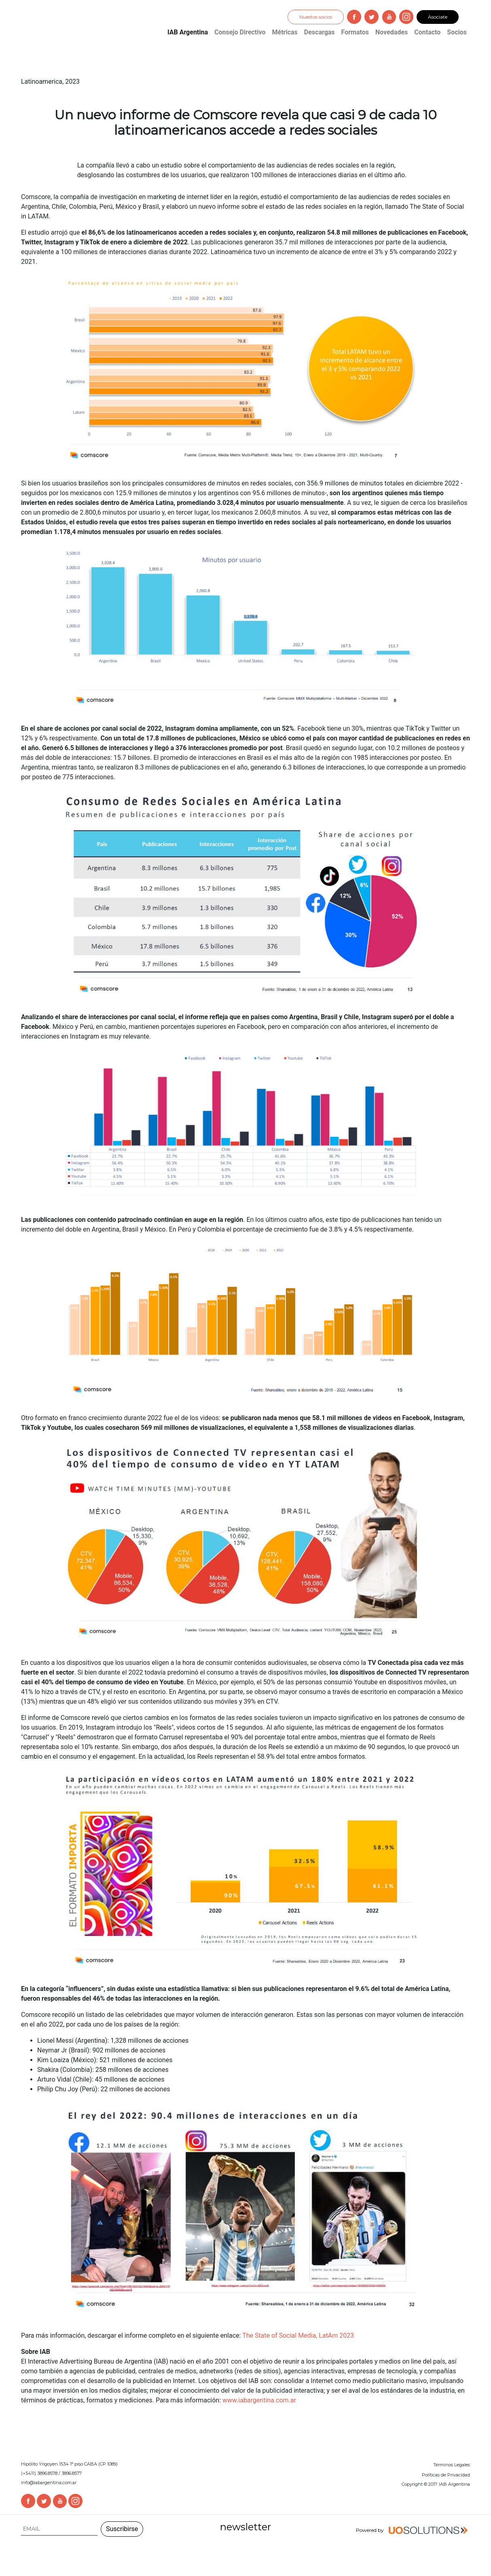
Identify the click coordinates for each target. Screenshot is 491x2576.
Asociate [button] (437, 17)
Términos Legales (451, 2465)
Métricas (285, 32)
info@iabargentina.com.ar (48, 2482)
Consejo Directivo (239, 32)
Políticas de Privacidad (446, 2475)
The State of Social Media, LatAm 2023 (298, 2335)
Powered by (413, 2531)
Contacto (427, 32)
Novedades (391, 32)
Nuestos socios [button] (315, 17)
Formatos (355, 32)
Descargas (319, 32)
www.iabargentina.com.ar (259, 2400)
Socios (457, 32)
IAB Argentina (187, 32)
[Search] (59, 2529)
